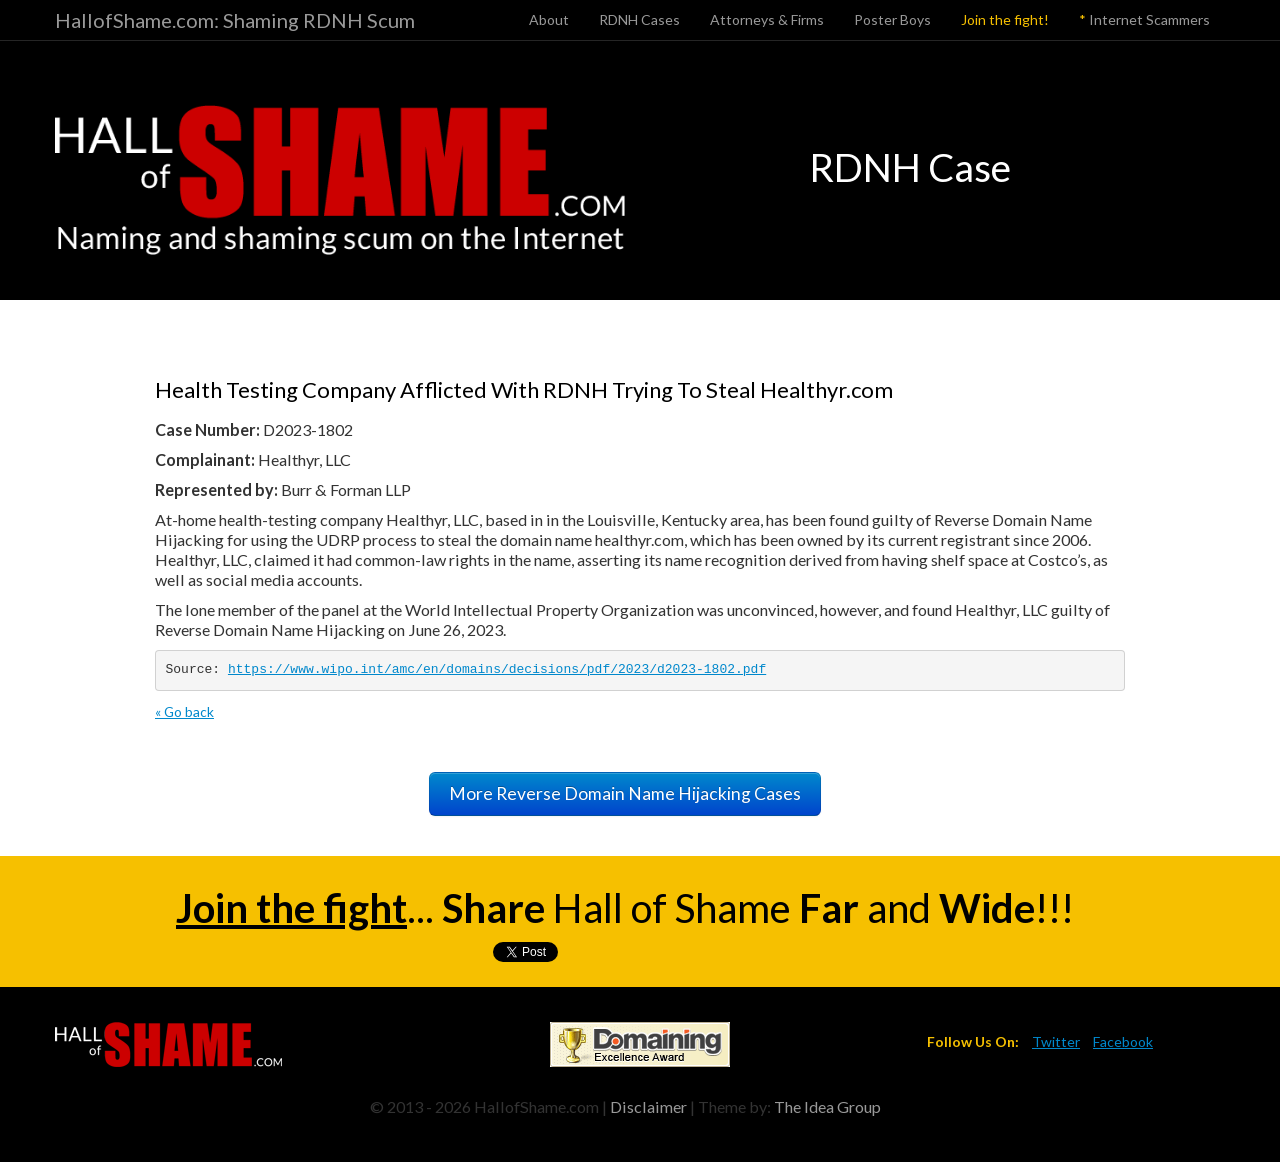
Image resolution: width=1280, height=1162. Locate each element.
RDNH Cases (639, 19)
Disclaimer (648, 1106)
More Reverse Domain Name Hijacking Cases (625, 793)
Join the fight (291, 908)
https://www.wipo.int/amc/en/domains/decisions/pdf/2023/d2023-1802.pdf (497, 669)
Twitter (1056, 1041)
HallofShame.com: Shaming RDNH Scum (235, 20)
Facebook (1123, 1041)
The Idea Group (827, 1106)
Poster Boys (892, 19)
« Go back (184, 711)
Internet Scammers (1144, 19)
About (549, 19)
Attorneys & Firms (767, 19)
